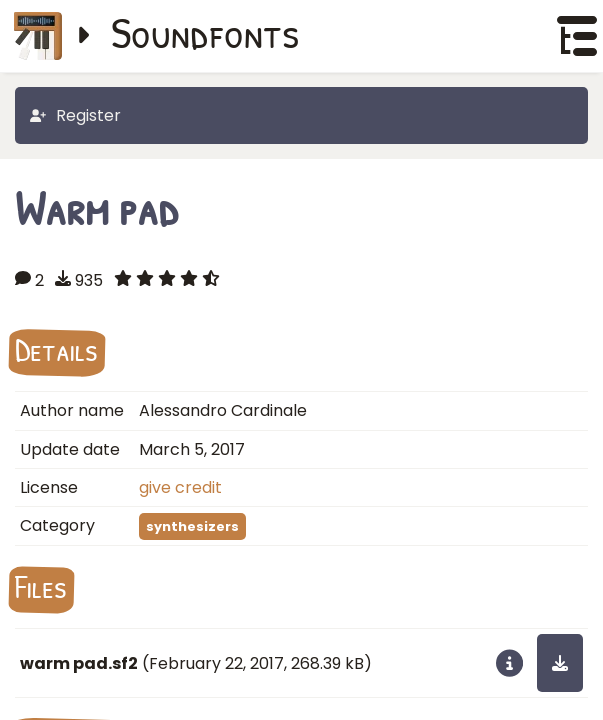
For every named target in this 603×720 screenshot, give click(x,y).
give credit (180, 487)
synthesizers (192, 526)
